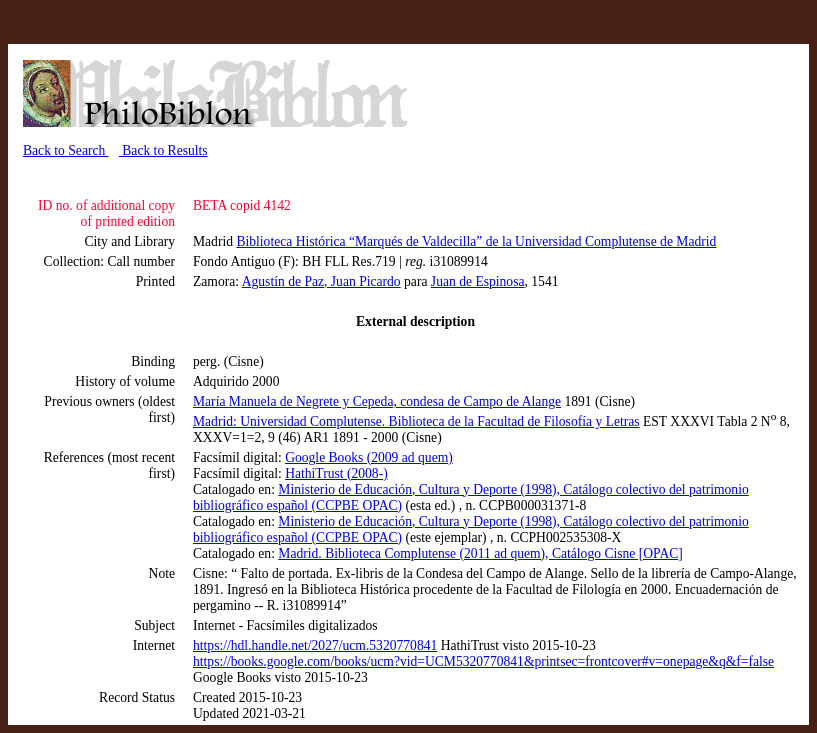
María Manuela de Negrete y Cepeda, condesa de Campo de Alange (377, 401)
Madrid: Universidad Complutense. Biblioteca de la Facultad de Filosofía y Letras (416, 421)
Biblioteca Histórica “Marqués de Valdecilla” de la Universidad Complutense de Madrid (476, 241)
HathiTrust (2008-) (336, 473)
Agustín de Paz (283, 281)
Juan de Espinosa (478, 281)
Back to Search (66, 150)
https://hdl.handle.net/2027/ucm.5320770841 (315, 645)
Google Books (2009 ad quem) (369, 457)
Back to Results (163, 150)
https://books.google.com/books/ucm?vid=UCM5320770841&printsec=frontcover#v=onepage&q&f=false (483, 661)
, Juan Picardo (362, 281)
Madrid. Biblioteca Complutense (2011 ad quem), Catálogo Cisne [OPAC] (480, 553)
